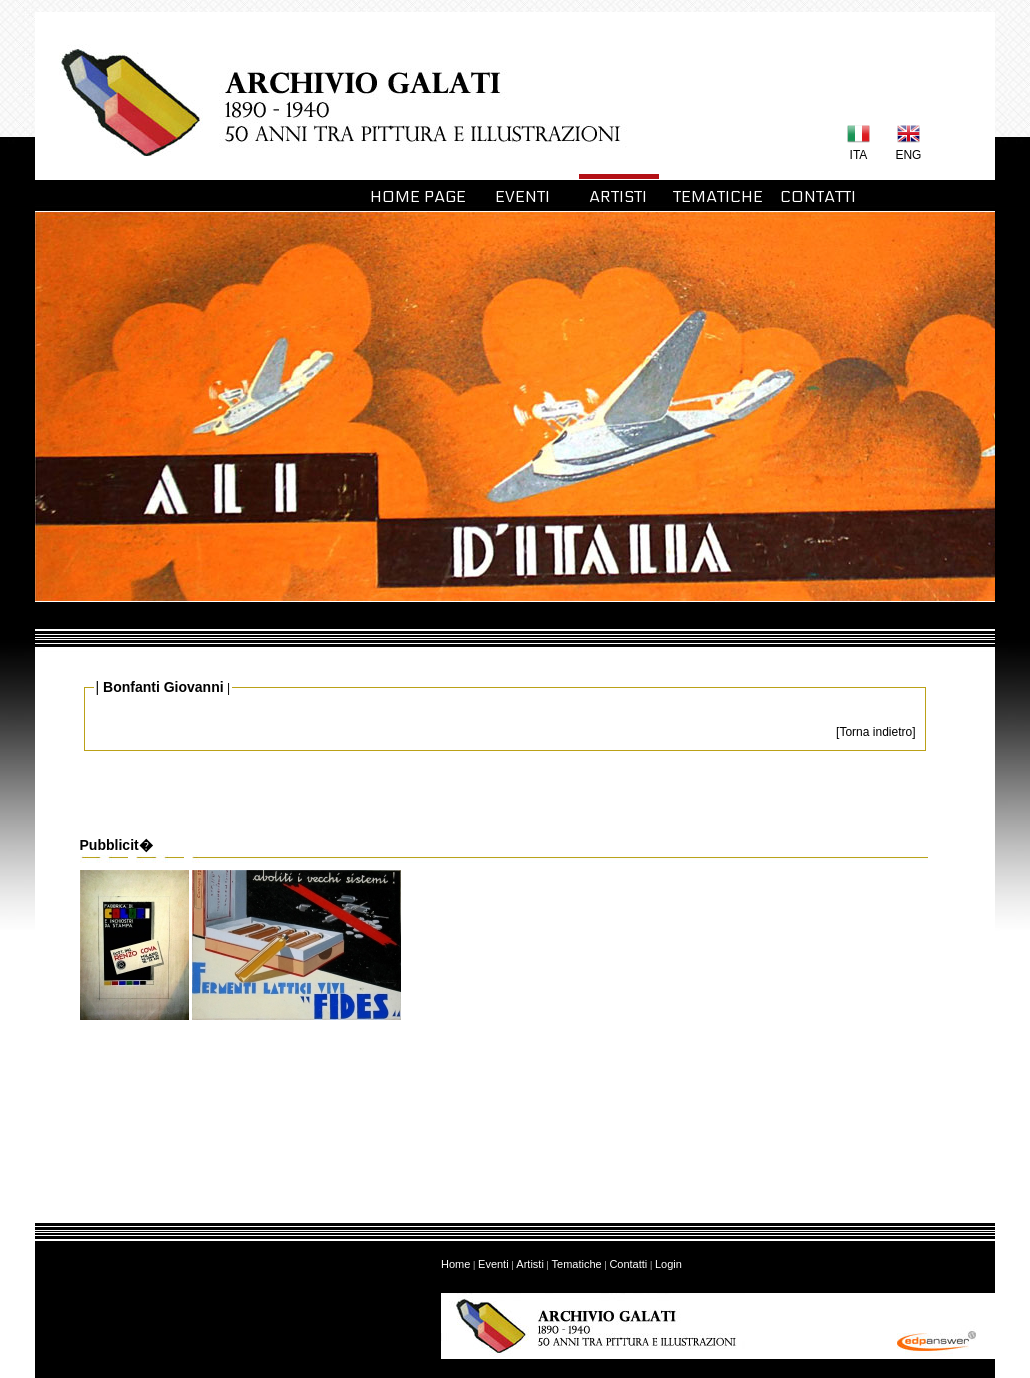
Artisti (530, 1264)
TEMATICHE (718, 196)
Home (455, 1264)
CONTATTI (818, 196)
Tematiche (577, 1264)
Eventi (493, 1264)
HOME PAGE (418, 196)
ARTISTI (618, 196)
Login (668, 1264)
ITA (859, 155)
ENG (908, 155)
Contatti (628, 1264)
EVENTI (518, 196)
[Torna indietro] (875, 732)
